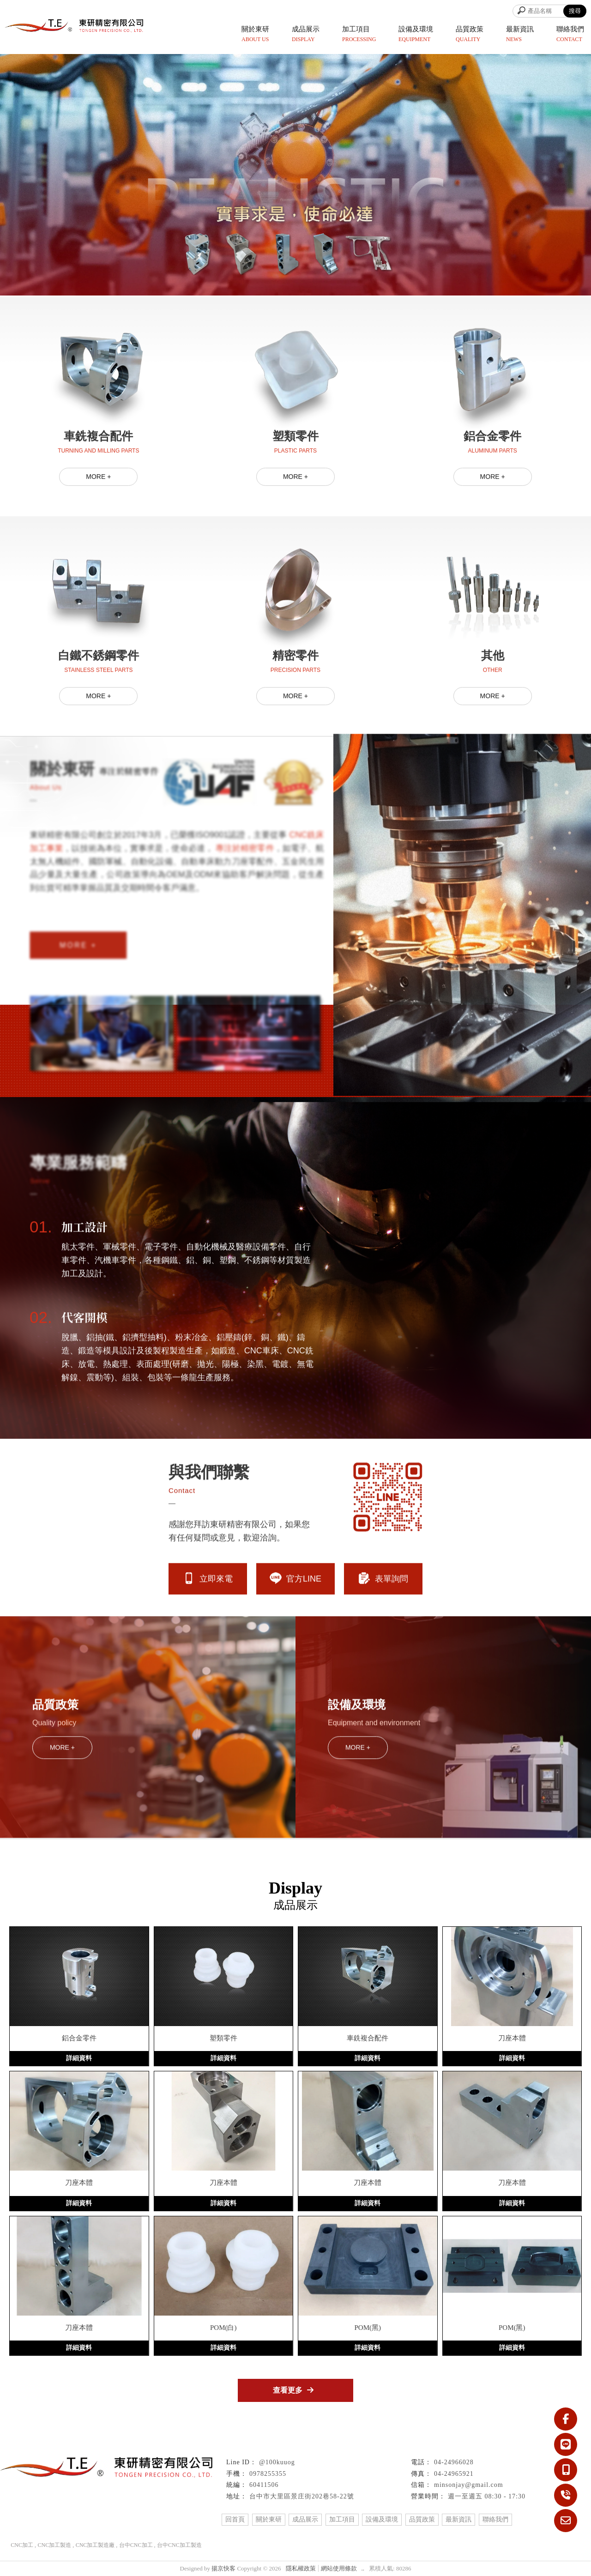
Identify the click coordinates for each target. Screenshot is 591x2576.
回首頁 (235, 2519)
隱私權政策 (301, 2568)
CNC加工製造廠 (95, 2545)
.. (363, 2568)
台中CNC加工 (136, 2545)
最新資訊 (458, 2519)
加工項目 (342, 2519)
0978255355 (267, 2473)
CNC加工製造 (54, 2545)
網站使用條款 (339, 2568)
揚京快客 (223, 2568)
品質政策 (422, 2519)
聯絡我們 (495, 2519)
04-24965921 (454, 2473)
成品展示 (305, 2519)
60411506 (263, 2484)
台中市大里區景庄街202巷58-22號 (301, 2496)
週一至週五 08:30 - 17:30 (486, 2496)
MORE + (98, 518)
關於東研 (269, 2519)
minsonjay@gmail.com (468, 2484)
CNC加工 (22, 2545)
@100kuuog (277, 2462)
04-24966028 (454, 2462)
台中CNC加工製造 (179, 2545)
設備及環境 (382, 2519)
